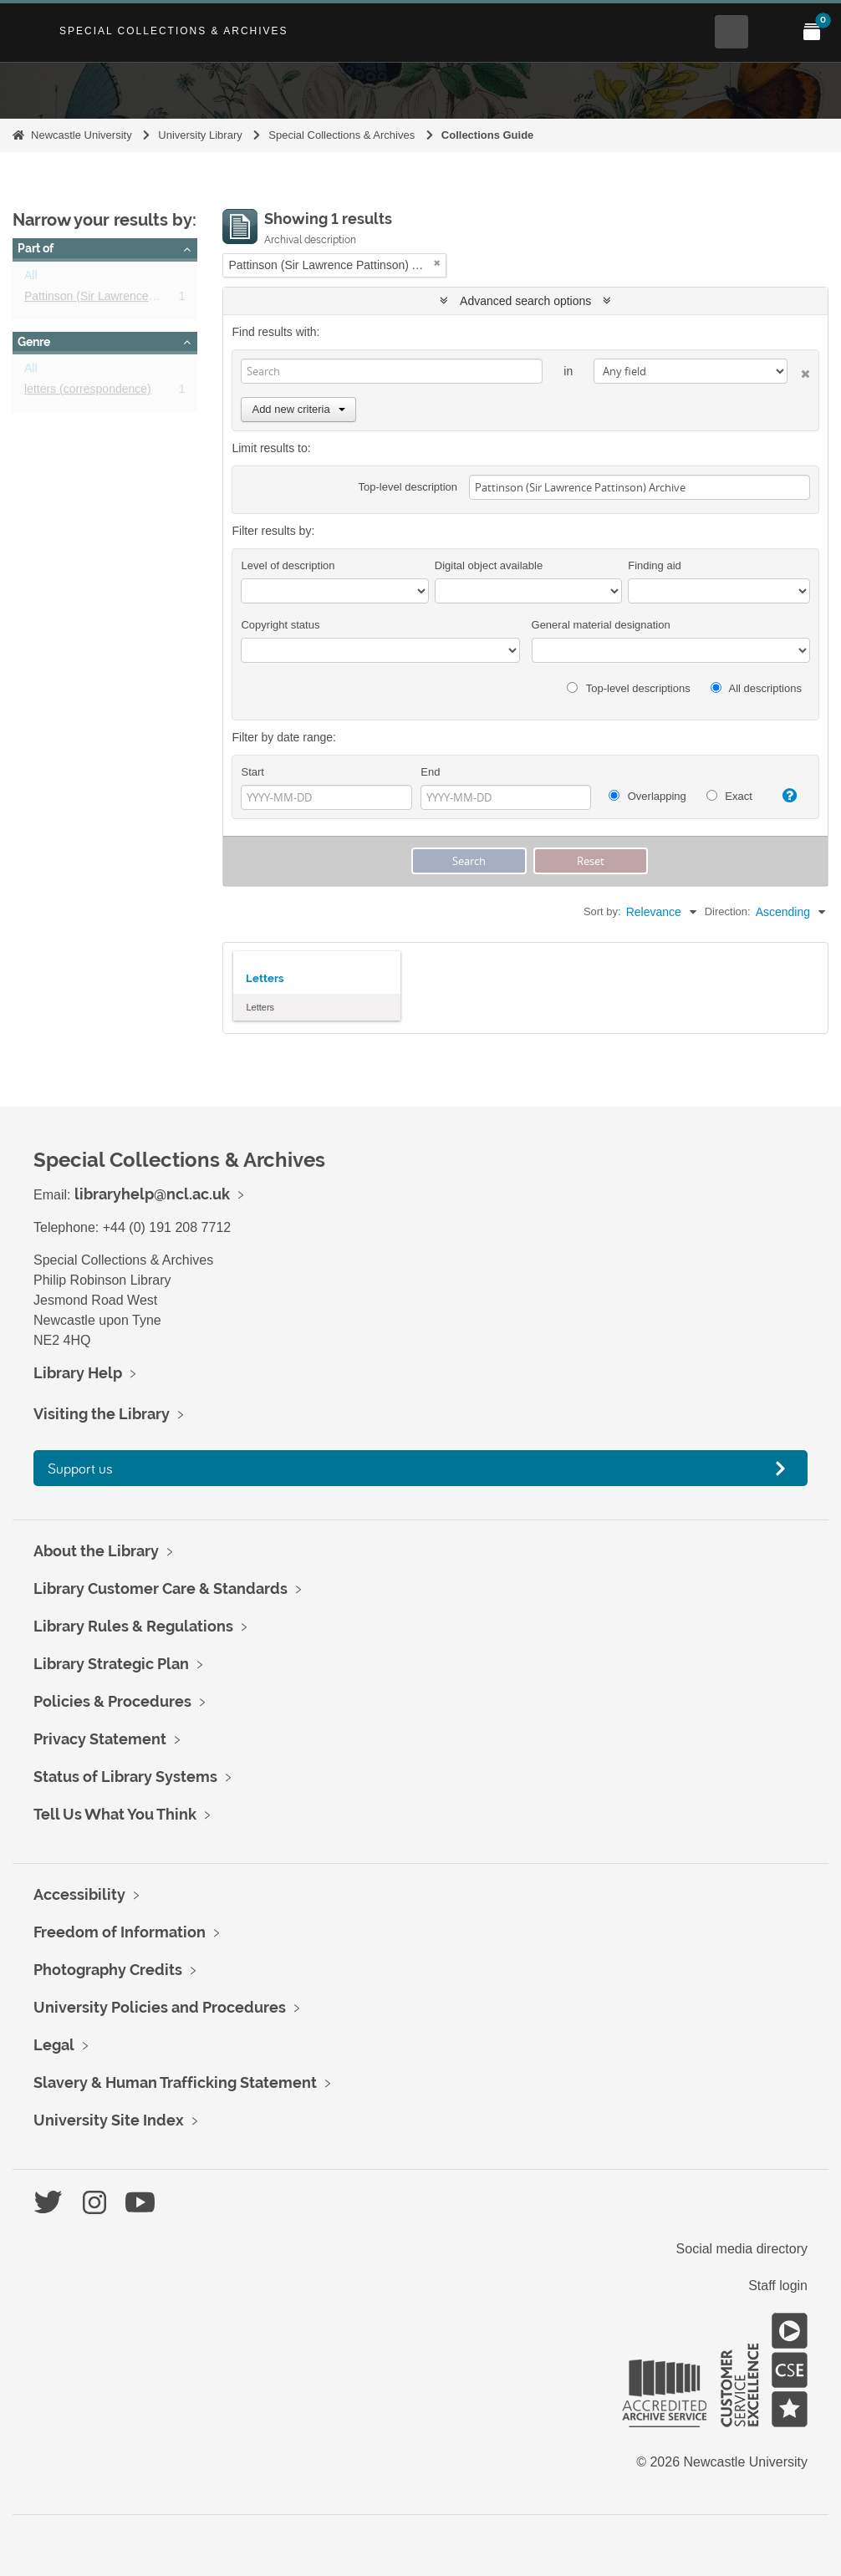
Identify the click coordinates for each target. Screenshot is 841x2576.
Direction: (728, 911)
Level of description (287, 565)
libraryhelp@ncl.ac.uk (152, 1194)
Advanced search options (525, 301)
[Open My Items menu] (811, 31)
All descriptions (756, 688)
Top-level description (408, 487)
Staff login (778, 2285)
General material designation (601, 625)
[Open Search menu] (731, 31)
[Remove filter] (437, 263)
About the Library (96, 1551)
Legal (53, 2045)
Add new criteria (298, 409)
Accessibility (79, 1894)
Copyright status (280, 625)
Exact (729, 796)
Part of (36, 248)
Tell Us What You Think (114, 1814)
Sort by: (602, 911)
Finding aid (654, 565)
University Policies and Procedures (159, 2007)
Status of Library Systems (125, 1776)
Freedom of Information (119, 1932)
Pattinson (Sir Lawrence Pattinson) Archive (135, 299)
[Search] (392, 371)
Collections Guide (487, 135)
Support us (80, 1468)
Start (252, 772)
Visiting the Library (101, 1414)
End (430, 772)
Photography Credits (107, 1969)
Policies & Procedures (112, 1701)
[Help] (785, 795)
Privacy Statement (99, 1739)
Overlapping (647, 796)
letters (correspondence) (87, 392)
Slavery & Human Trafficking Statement (175, 2082)
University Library (200, 135)
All (31, 278)
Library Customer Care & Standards (160, 1588)
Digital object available (489, 565)
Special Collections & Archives (173, 31)
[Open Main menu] (771, 31)
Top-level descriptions (628, 688)
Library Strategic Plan (111, 1663)
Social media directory (742, 2249)
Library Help (77, 1373)
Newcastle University (81, 135)
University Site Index (108, 2120)
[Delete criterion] (798, 371)
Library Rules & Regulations (133, 1626)
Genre (34, 342)
